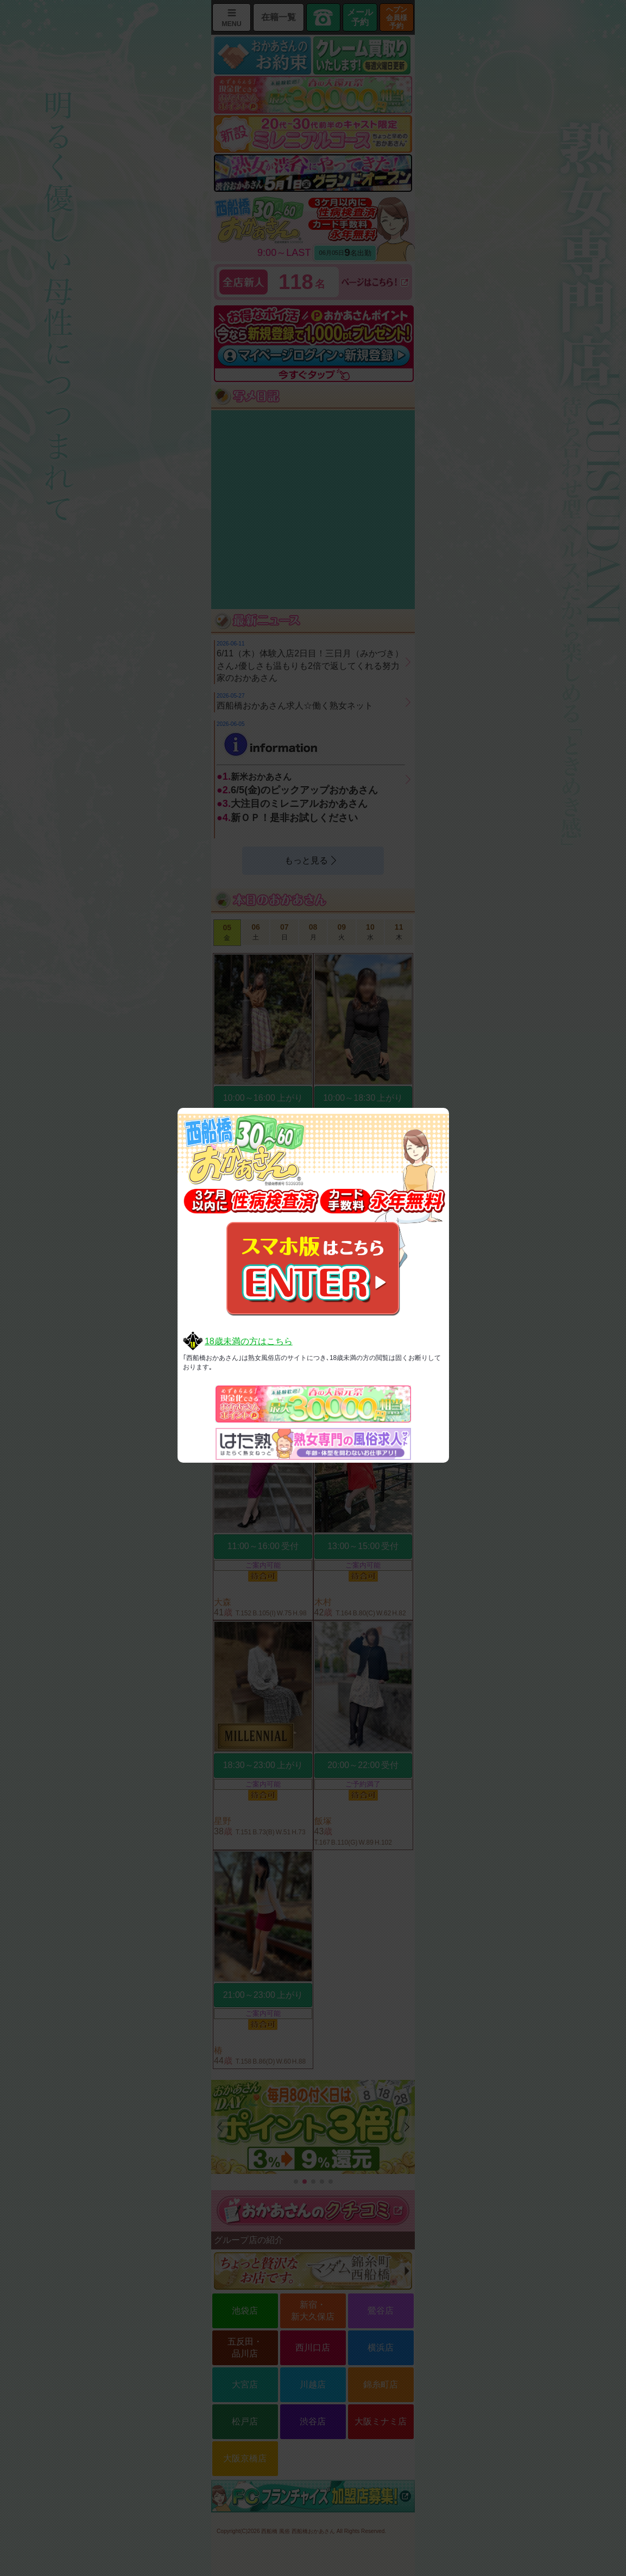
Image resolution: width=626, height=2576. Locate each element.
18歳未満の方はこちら (249, 1341)
